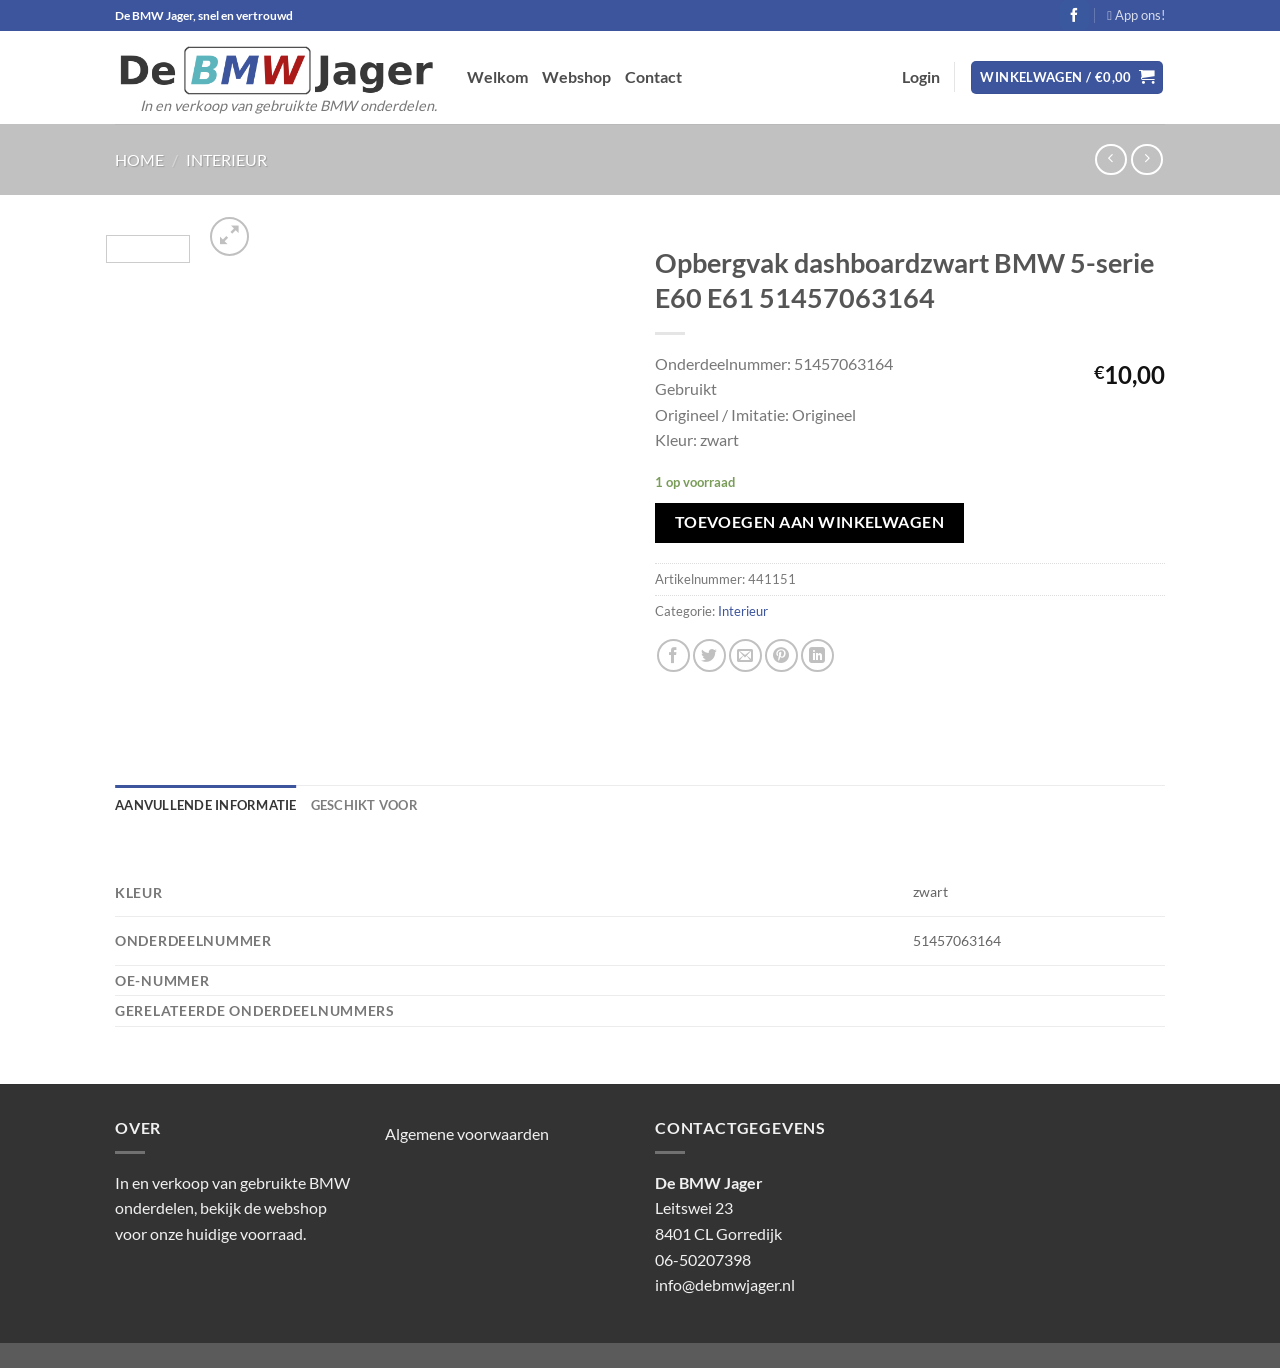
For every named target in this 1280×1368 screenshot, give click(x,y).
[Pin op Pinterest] (781, 655)
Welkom (497, 76)
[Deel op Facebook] (673, 655)
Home (139, 159)
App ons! (1136, 15)
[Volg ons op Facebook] (1074, 15)
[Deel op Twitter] (709, 655)
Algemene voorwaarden (467, 1133)
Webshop (576, 76)
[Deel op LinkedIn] (817, 655)
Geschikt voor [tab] (364, 805)
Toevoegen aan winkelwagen (810, 522)
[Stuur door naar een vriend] (745, 655)
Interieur (226, 159)
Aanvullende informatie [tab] (206, 805)
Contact (653, 76)
